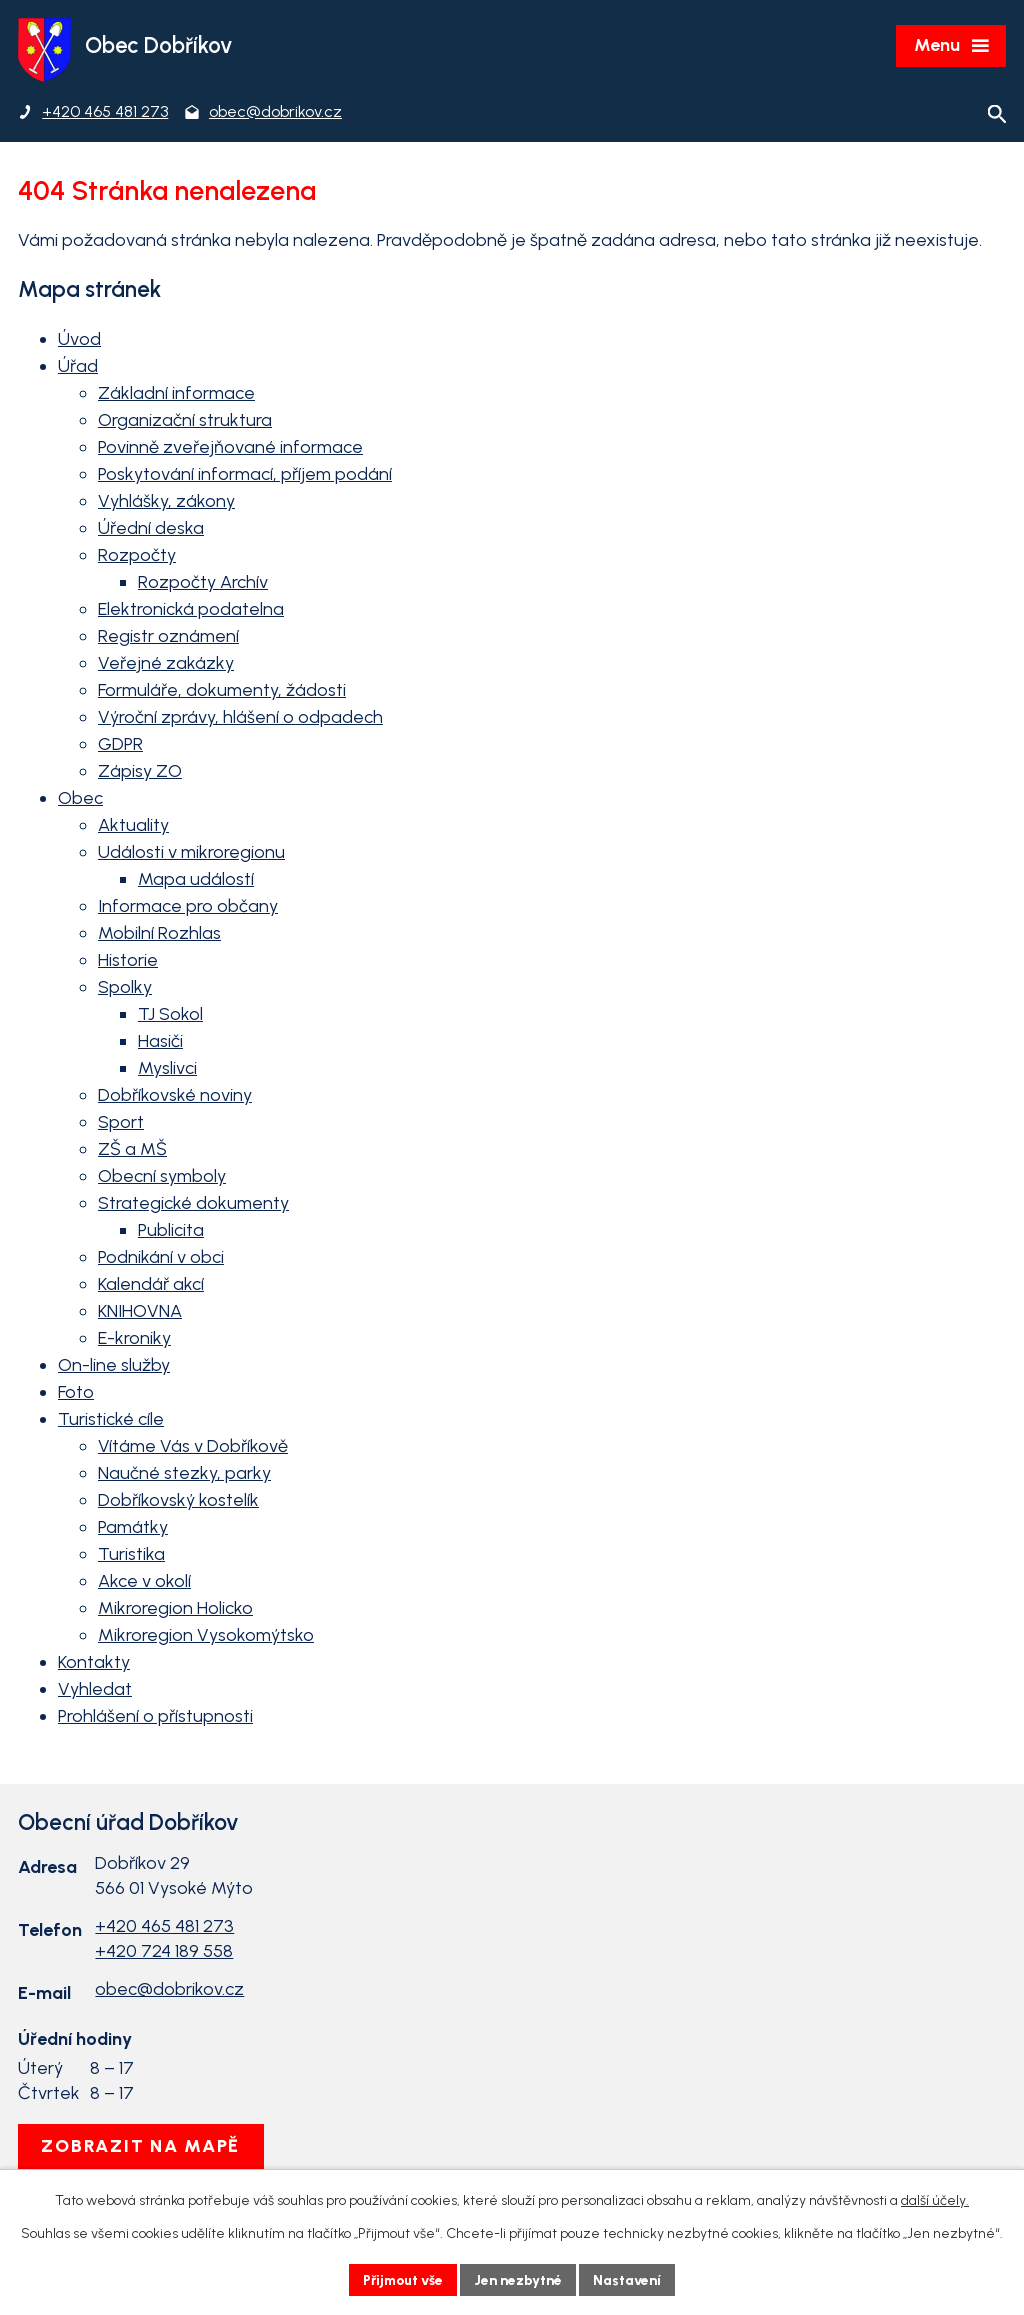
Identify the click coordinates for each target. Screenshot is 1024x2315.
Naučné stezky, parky (184, 1475)
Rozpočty (137, 557)
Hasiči (160, 1043)
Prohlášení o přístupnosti (155, 1718)
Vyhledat (95, 1691)
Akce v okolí (144, 1583)
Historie (128, 962)
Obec (80, 800)
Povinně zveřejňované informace (230, 449)
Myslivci (167, 1070)
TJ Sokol (170, 1016)
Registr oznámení (168, 638)
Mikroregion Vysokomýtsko (206, 1637)
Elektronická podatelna (191, 611)
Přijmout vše (401, 2279)
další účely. (935, 2200)
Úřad (78, 368)
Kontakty (94, 1664)
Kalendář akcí (151, 1286)
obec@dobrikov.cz (169, 1991)
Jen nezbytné (520, 2279)
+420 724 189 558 (164, 1952)
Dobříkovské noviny (175, 1097)
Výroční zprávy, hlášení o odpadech (240, 719)
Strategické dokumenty (193, 1205)
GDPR (120, 746)
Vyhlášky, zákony (166, 503)
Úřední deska (151, 530)
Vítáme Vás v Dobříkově (193, 1448)
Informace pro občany (188, 908)
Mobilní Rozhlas (159, 935)
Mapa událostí (196, 881)
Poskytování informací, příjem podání (245, 476)
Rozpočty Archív (203, 584)
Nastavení (631, 2279)
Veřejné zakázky (166, 665)
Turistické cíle (111, 1421)
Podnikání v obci (161, 1259)
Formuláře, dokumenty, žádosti (222, 692)
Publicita (171, 1232)
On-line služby (114, 1367)
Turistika (131, 1556)
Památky (133, 1529)
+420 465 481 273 (164, 1927)
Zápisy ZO (140, 773)
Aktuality (133, 827)
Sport (121, 1124)
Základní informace (176, 395)
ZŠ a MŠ (132, 1151)
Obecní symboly (162, 1178)
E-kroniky (134, 1340)
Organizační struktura (185, 422)
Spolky (125, 989)
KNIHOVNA (140, 1313)
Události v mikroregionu (191, 854)
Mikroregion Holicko (175, 1610)
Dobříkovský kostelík (178, 1502)
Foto (76, 1394)
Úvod (79, 341)
